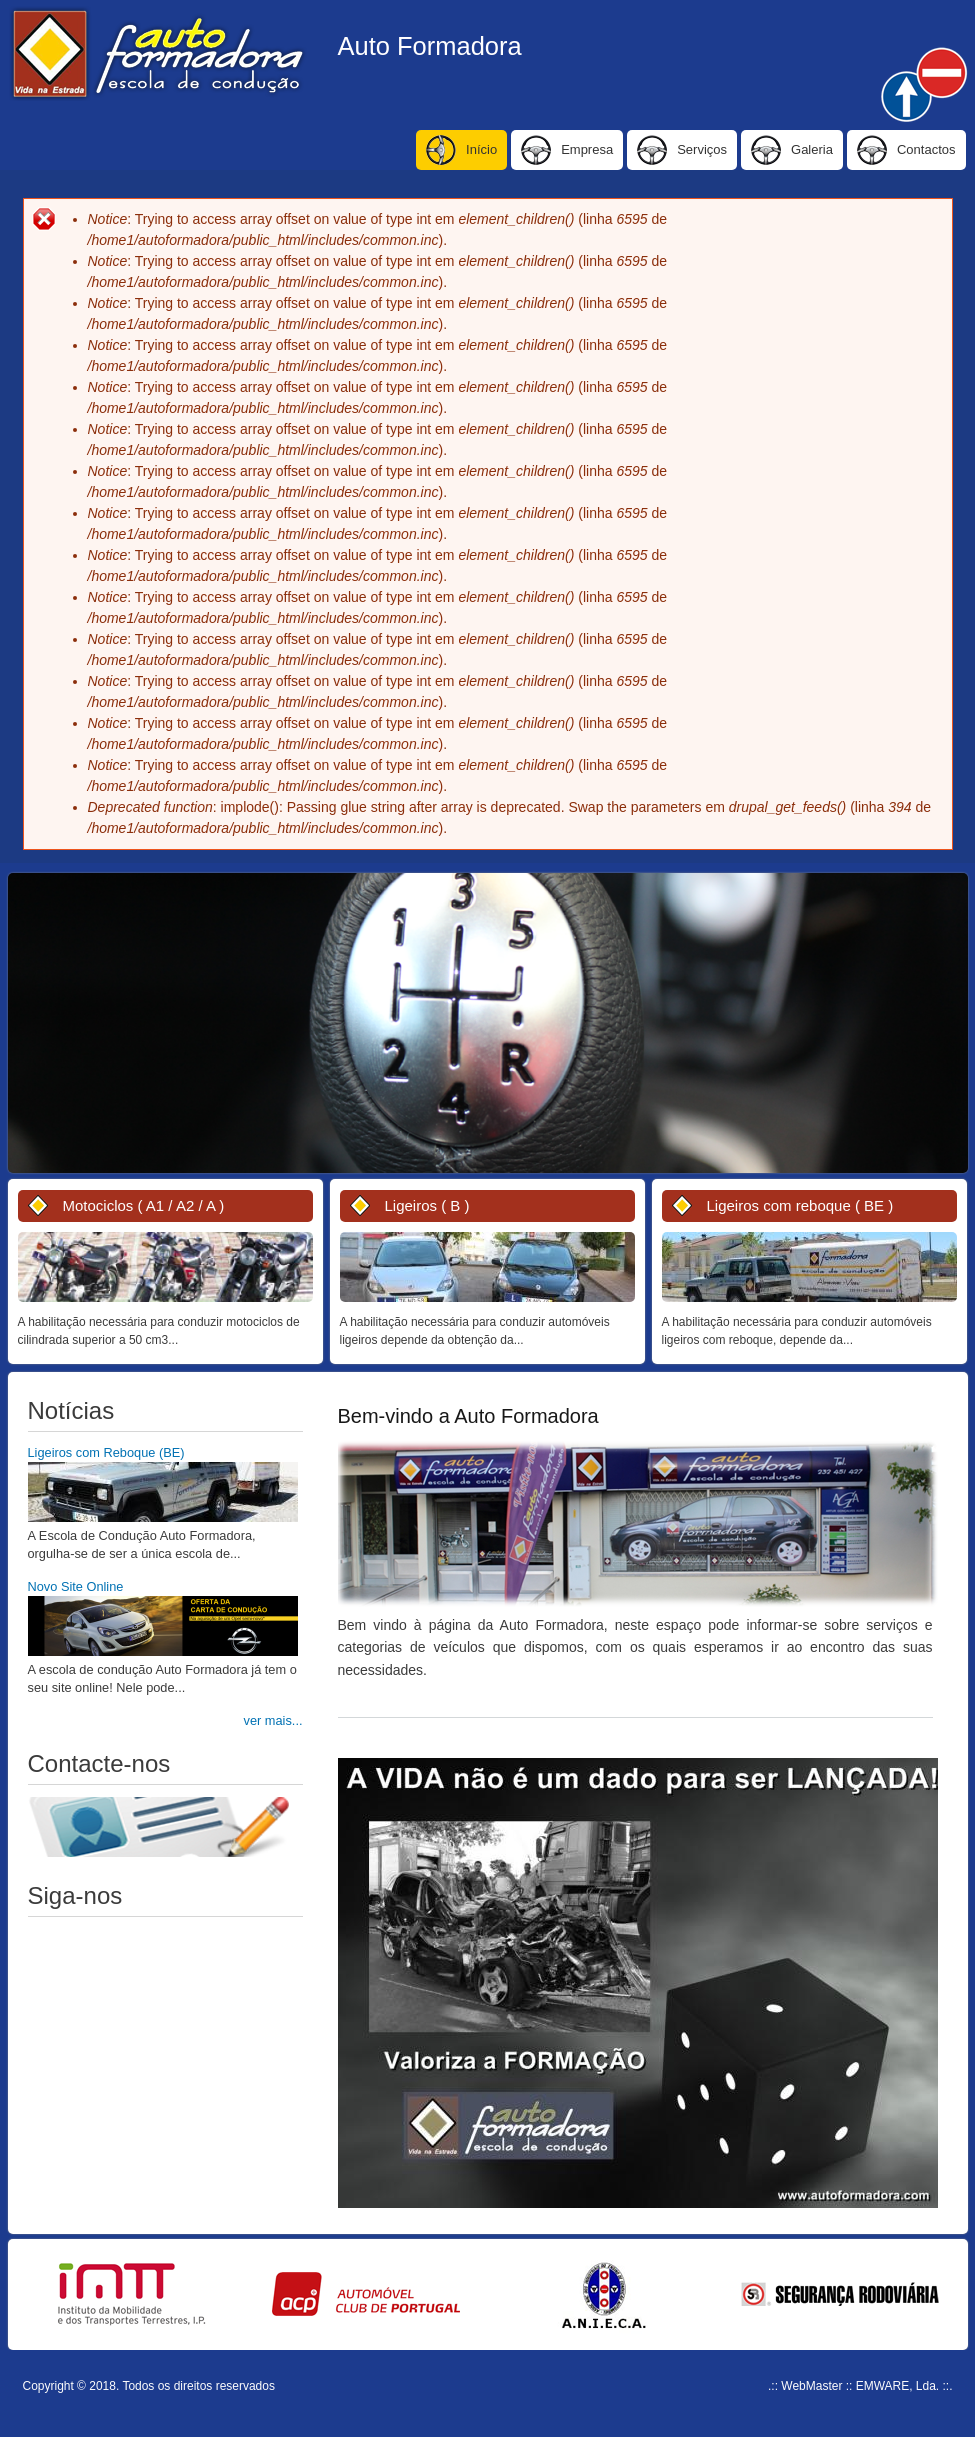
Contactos (926, 149)
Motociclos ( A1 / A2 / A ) (144, 1205)
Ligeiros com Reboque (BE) (106, 1452)
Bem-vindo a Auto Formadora (468, 1416)
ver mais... (273, 1720)
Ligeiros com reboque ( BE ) (800, 1205)
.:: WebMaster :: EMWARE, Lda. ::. (860, 2386)
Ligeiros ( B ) (427, 1205)
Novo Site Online (76, 1586)
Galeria (812, 149)
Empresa (587, 149)
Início (481, 149)
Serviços (702, 149)
